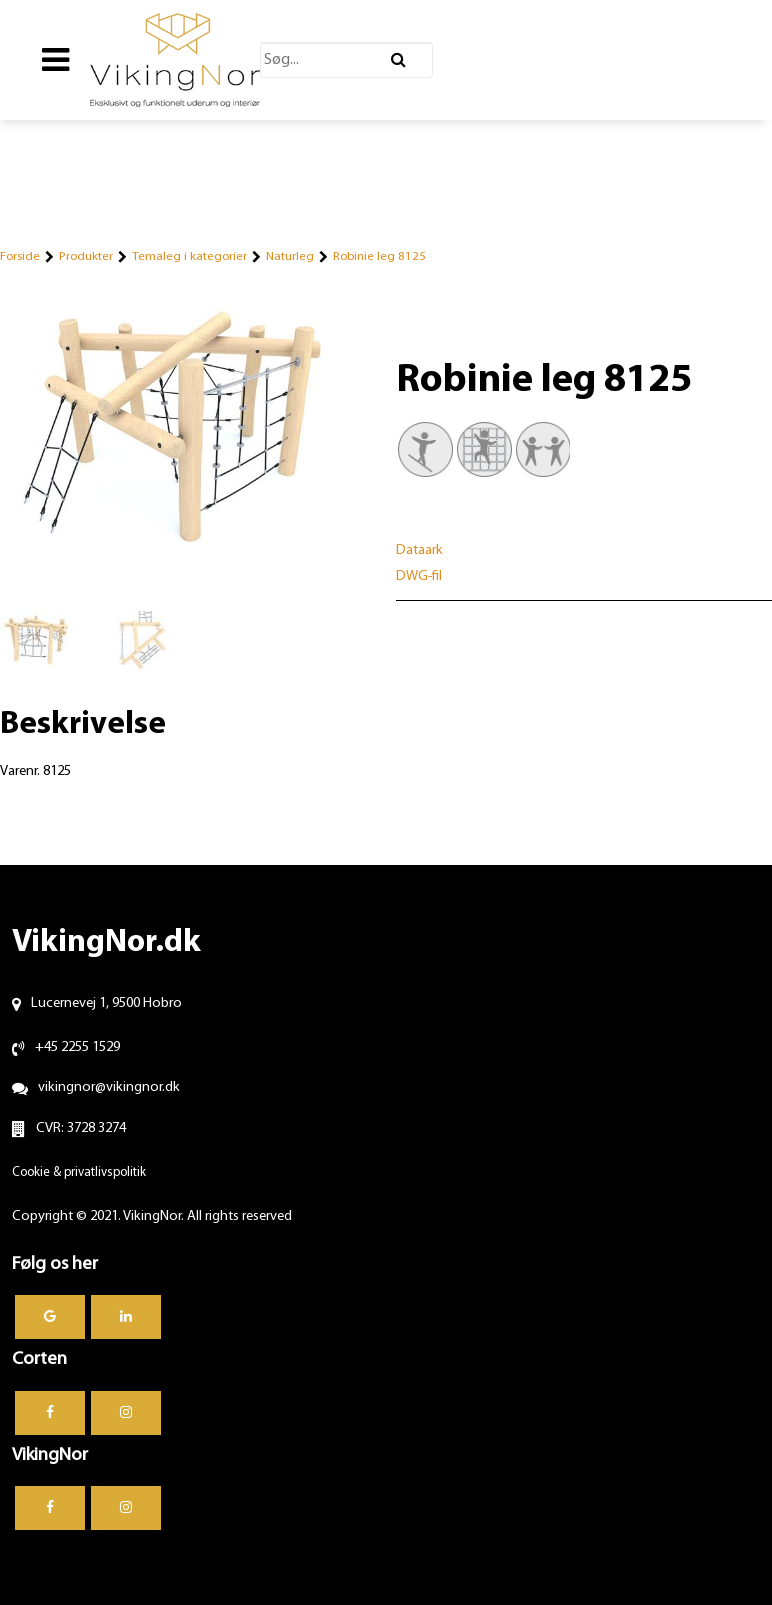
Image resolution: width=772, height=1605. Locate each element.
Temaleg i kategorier (189, 256)
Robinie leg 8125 (379, 256)
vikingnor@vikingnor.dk (109, 1087)
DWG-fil (419, 576)
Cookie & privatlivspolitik (79, 1172)
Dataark (419, 550)
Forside (20, 256)
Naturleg (290, 256)
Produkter (86, 256)
